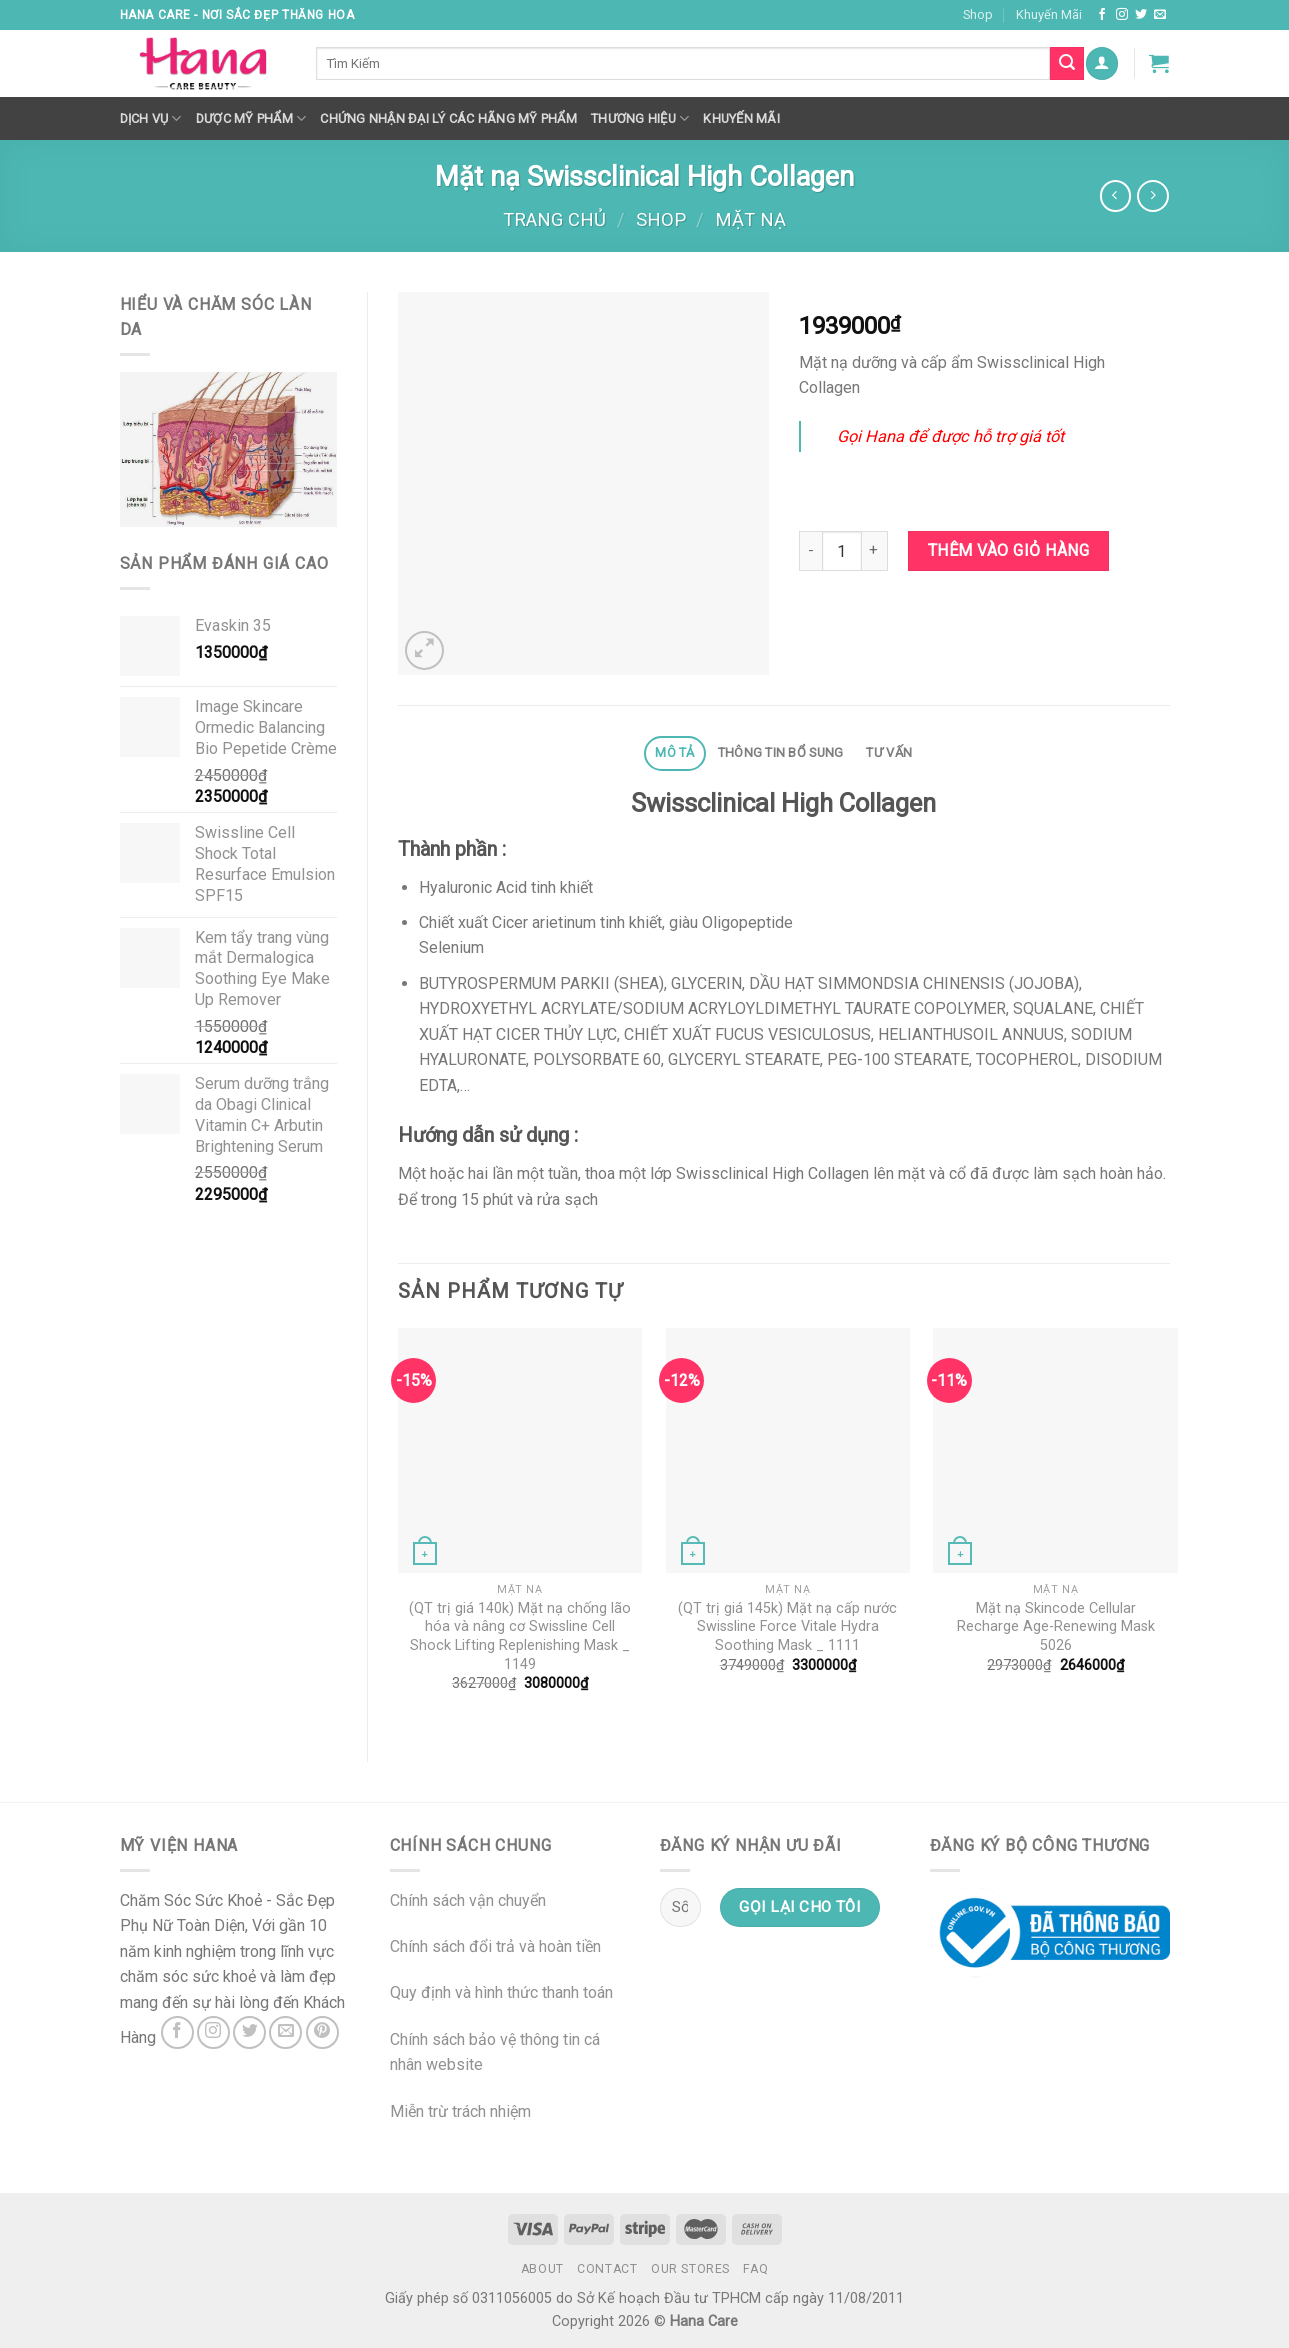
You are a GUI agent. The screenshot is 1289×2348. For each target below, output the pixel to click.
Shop (978, 14)
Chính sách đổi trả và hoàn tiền (495, 1946)
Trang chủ (554, 219)
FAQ (755, 2269)
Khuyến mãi (741, 118)
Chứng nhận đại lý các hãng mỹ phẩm (448, 118)
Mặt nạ (750, 219)
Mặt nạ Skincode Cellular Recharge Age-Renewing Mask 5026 (1056, 1627)
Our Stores (690, 2269)
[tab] (675, 753)
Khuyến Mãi (1049, 14)
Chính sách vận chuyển (468, 1900)
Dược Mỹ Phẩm (251, 118)
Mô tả (674, 752)
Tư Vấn (889, 752)
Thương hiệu (640, 118)
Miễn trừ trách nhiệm (460, 2111)
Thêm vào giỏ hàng (1008, 550)
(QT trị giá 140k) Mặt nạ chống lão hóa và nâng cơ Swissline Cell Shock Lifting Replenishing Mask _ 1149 (520, 1636)
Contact (607, 2269)
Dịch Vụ (151, 118)
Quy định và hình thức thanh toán (501, 1992)
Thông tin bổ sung (780, 752)
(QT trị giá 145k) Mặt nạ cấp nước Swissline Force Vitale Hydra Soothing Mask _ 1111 (787, 1627)
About (542, 2269)
